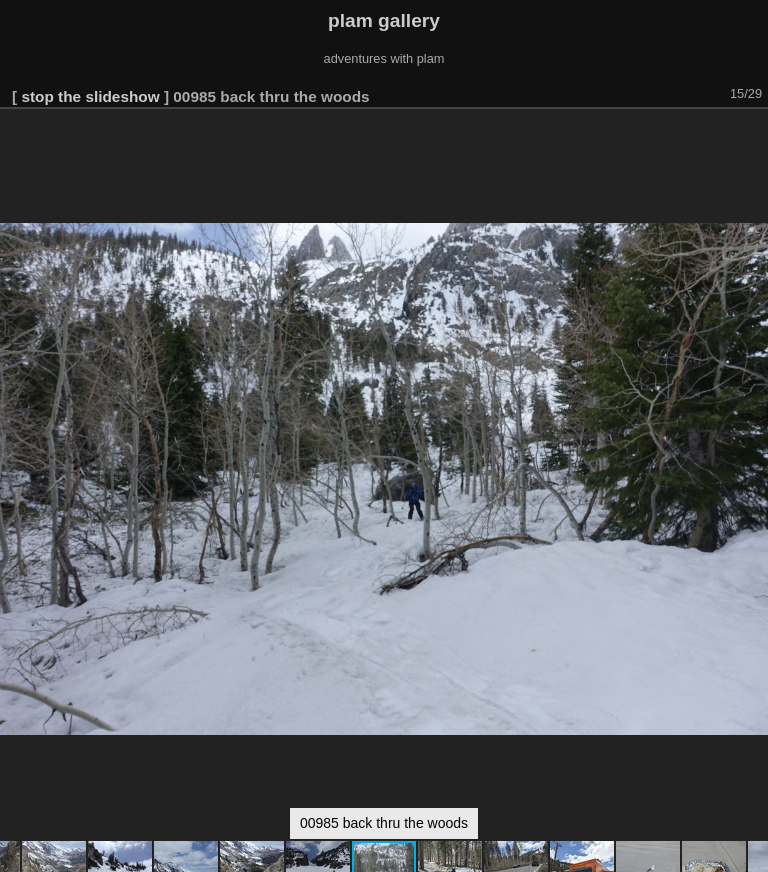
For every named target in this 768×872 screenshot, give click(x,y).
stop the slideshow (90, 96)
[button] (750, 137)
